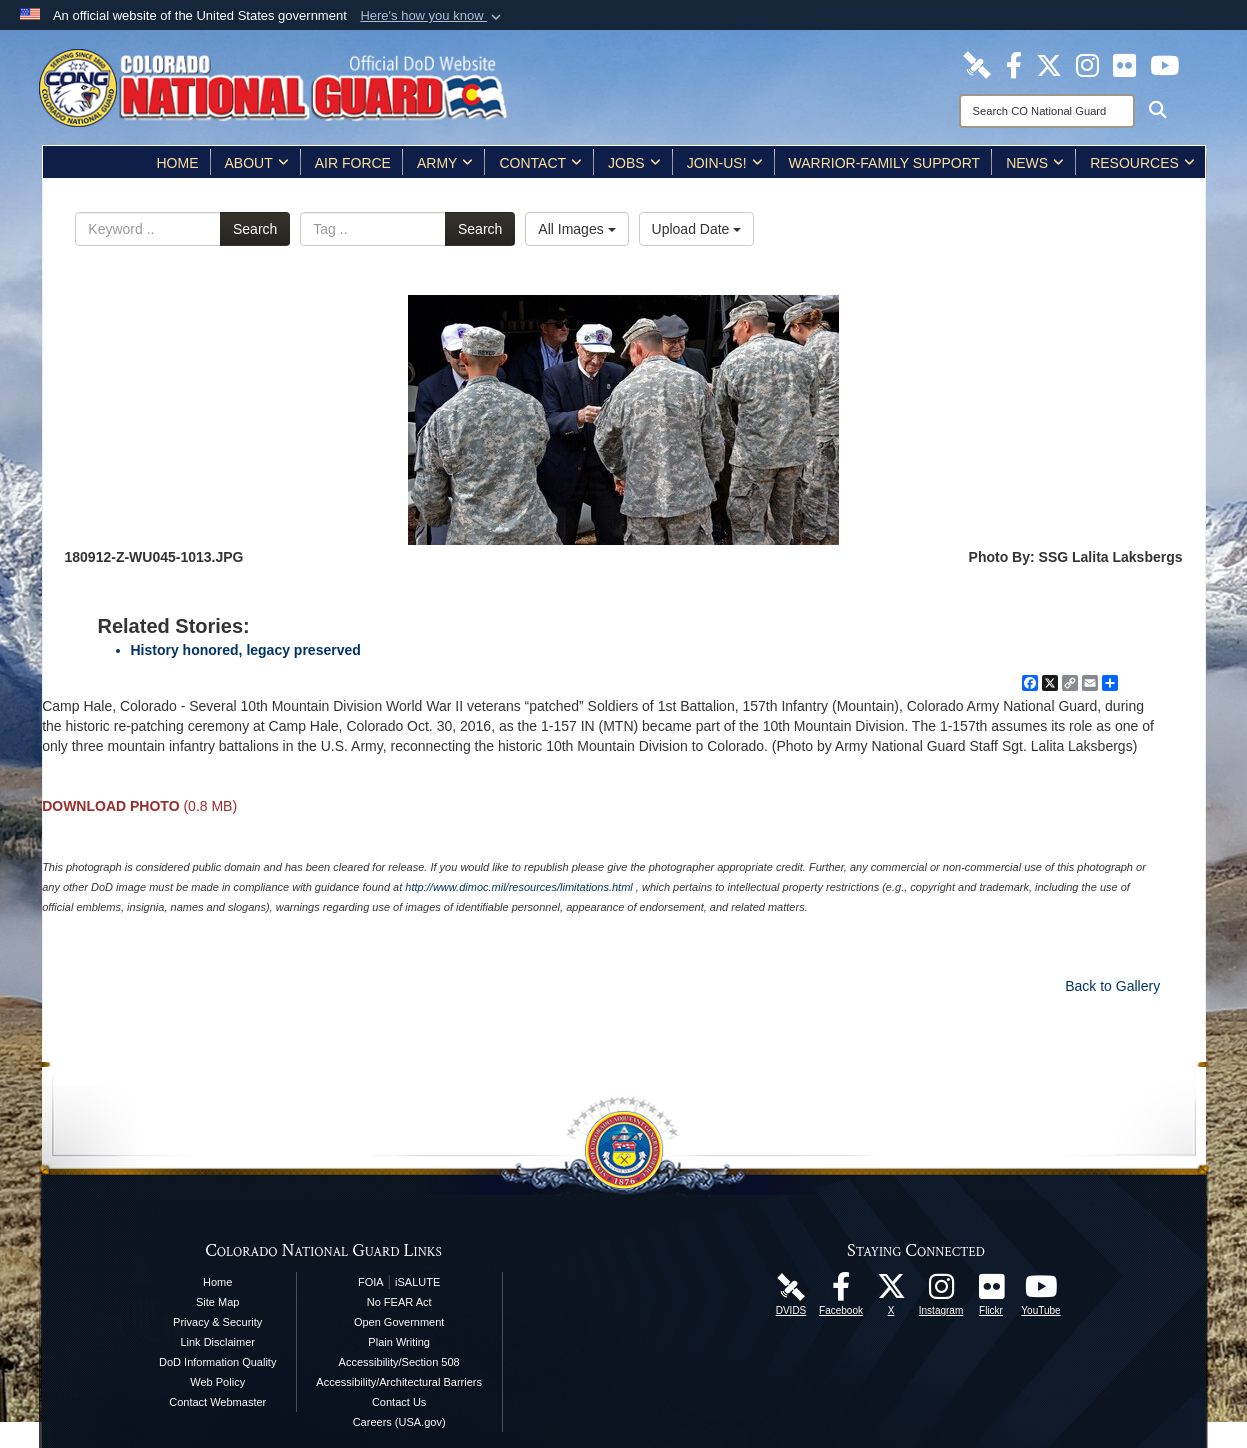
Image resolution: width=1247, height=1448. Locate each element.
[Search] (1047, 111)
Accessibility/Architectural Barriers (399, 1382)
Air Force (353, 163)
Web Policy (217, 1382)
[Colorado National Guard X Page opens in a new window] (1049, 64)
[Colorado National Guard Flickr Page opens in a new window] (1124, 64)
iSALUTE (417, 1282)
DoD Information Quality (217, 1362)
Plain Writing (399, 1342)
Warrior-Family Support (885, 163)
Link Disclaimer (217, 1342)
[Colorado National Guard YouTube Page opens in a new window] (1164, 64)
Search (255, 229)
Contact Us (399, 1402)
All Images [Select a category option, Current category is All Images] (576, 229)
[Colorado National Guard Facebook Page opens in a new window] (1014, 64)
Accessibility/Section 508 (399, 1362)
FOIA (371, 1282)
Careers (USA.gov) (399, 1422)
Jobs (634, 163)
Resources (1142, 163)
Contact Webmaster (217, 1402)
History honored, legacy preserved (246, 650)
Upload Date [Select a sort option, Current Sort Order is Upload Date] (697, 229)
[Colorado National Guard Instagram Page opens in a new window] (1087, 64)
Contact (540, 163)
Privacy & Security (217, 1322)
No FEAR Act (399, 1302)
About (257, 163)
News (1035, 163)
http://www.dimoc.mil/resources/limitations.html (518, 887)
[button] (432, 16)
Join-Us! (725, 163)
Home (178, 163)
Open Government (399, 1322)
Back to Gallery (1112, 986)
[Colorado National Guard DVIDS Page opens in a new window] (977, 64)
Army (445, 163)
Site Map (217, 1302)
